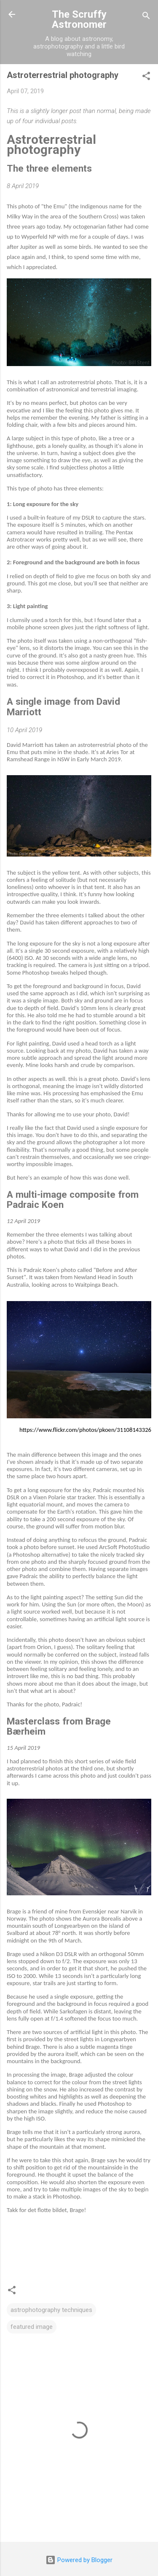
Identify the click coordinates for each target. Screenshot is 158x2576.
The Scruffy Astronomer (79, 19)
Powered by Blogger (79, 2560)
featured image (32, 2327)
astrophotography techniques (51, 2310)
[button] (146, 77)
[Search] (146, 17)
